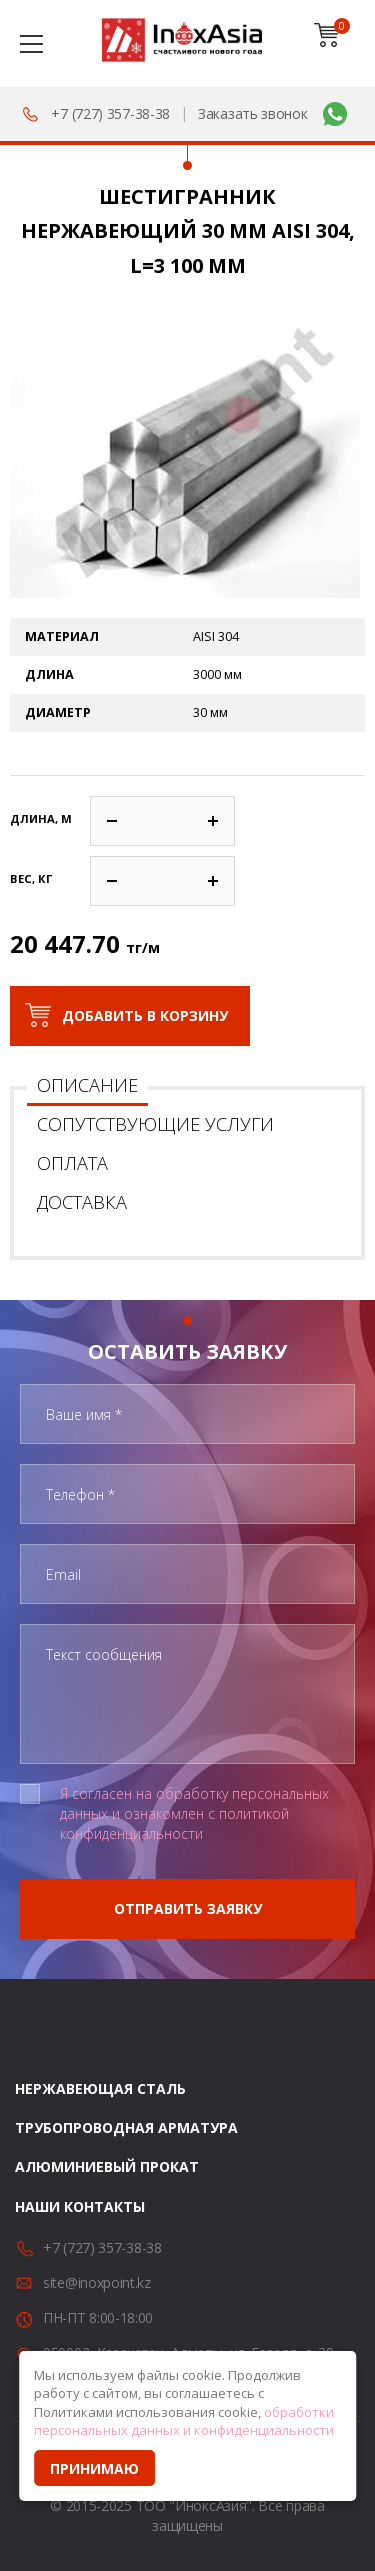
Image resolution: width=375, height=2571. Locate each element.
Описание (87, 1085)
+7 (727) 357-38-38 (110, 113)
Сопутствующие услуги (155, 1124)
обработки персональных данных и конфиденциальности (184, 2421)
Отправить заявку (188, 1908)
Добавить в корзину (145, 1015)
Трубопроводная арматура (126, 2127)
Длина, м (41, 818)
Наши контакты (80, 2206)
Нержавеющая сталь (100, 2088)
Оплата (72, 1163)
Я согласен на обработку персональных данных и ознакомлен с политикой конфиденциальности (194, 1813)
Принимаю (94, 2468)
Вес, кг (31, 878)
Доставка (82, 1202)
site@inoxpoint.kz (97, 2282)
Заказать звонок (253, 113)
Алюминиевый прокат (107, 2166)
